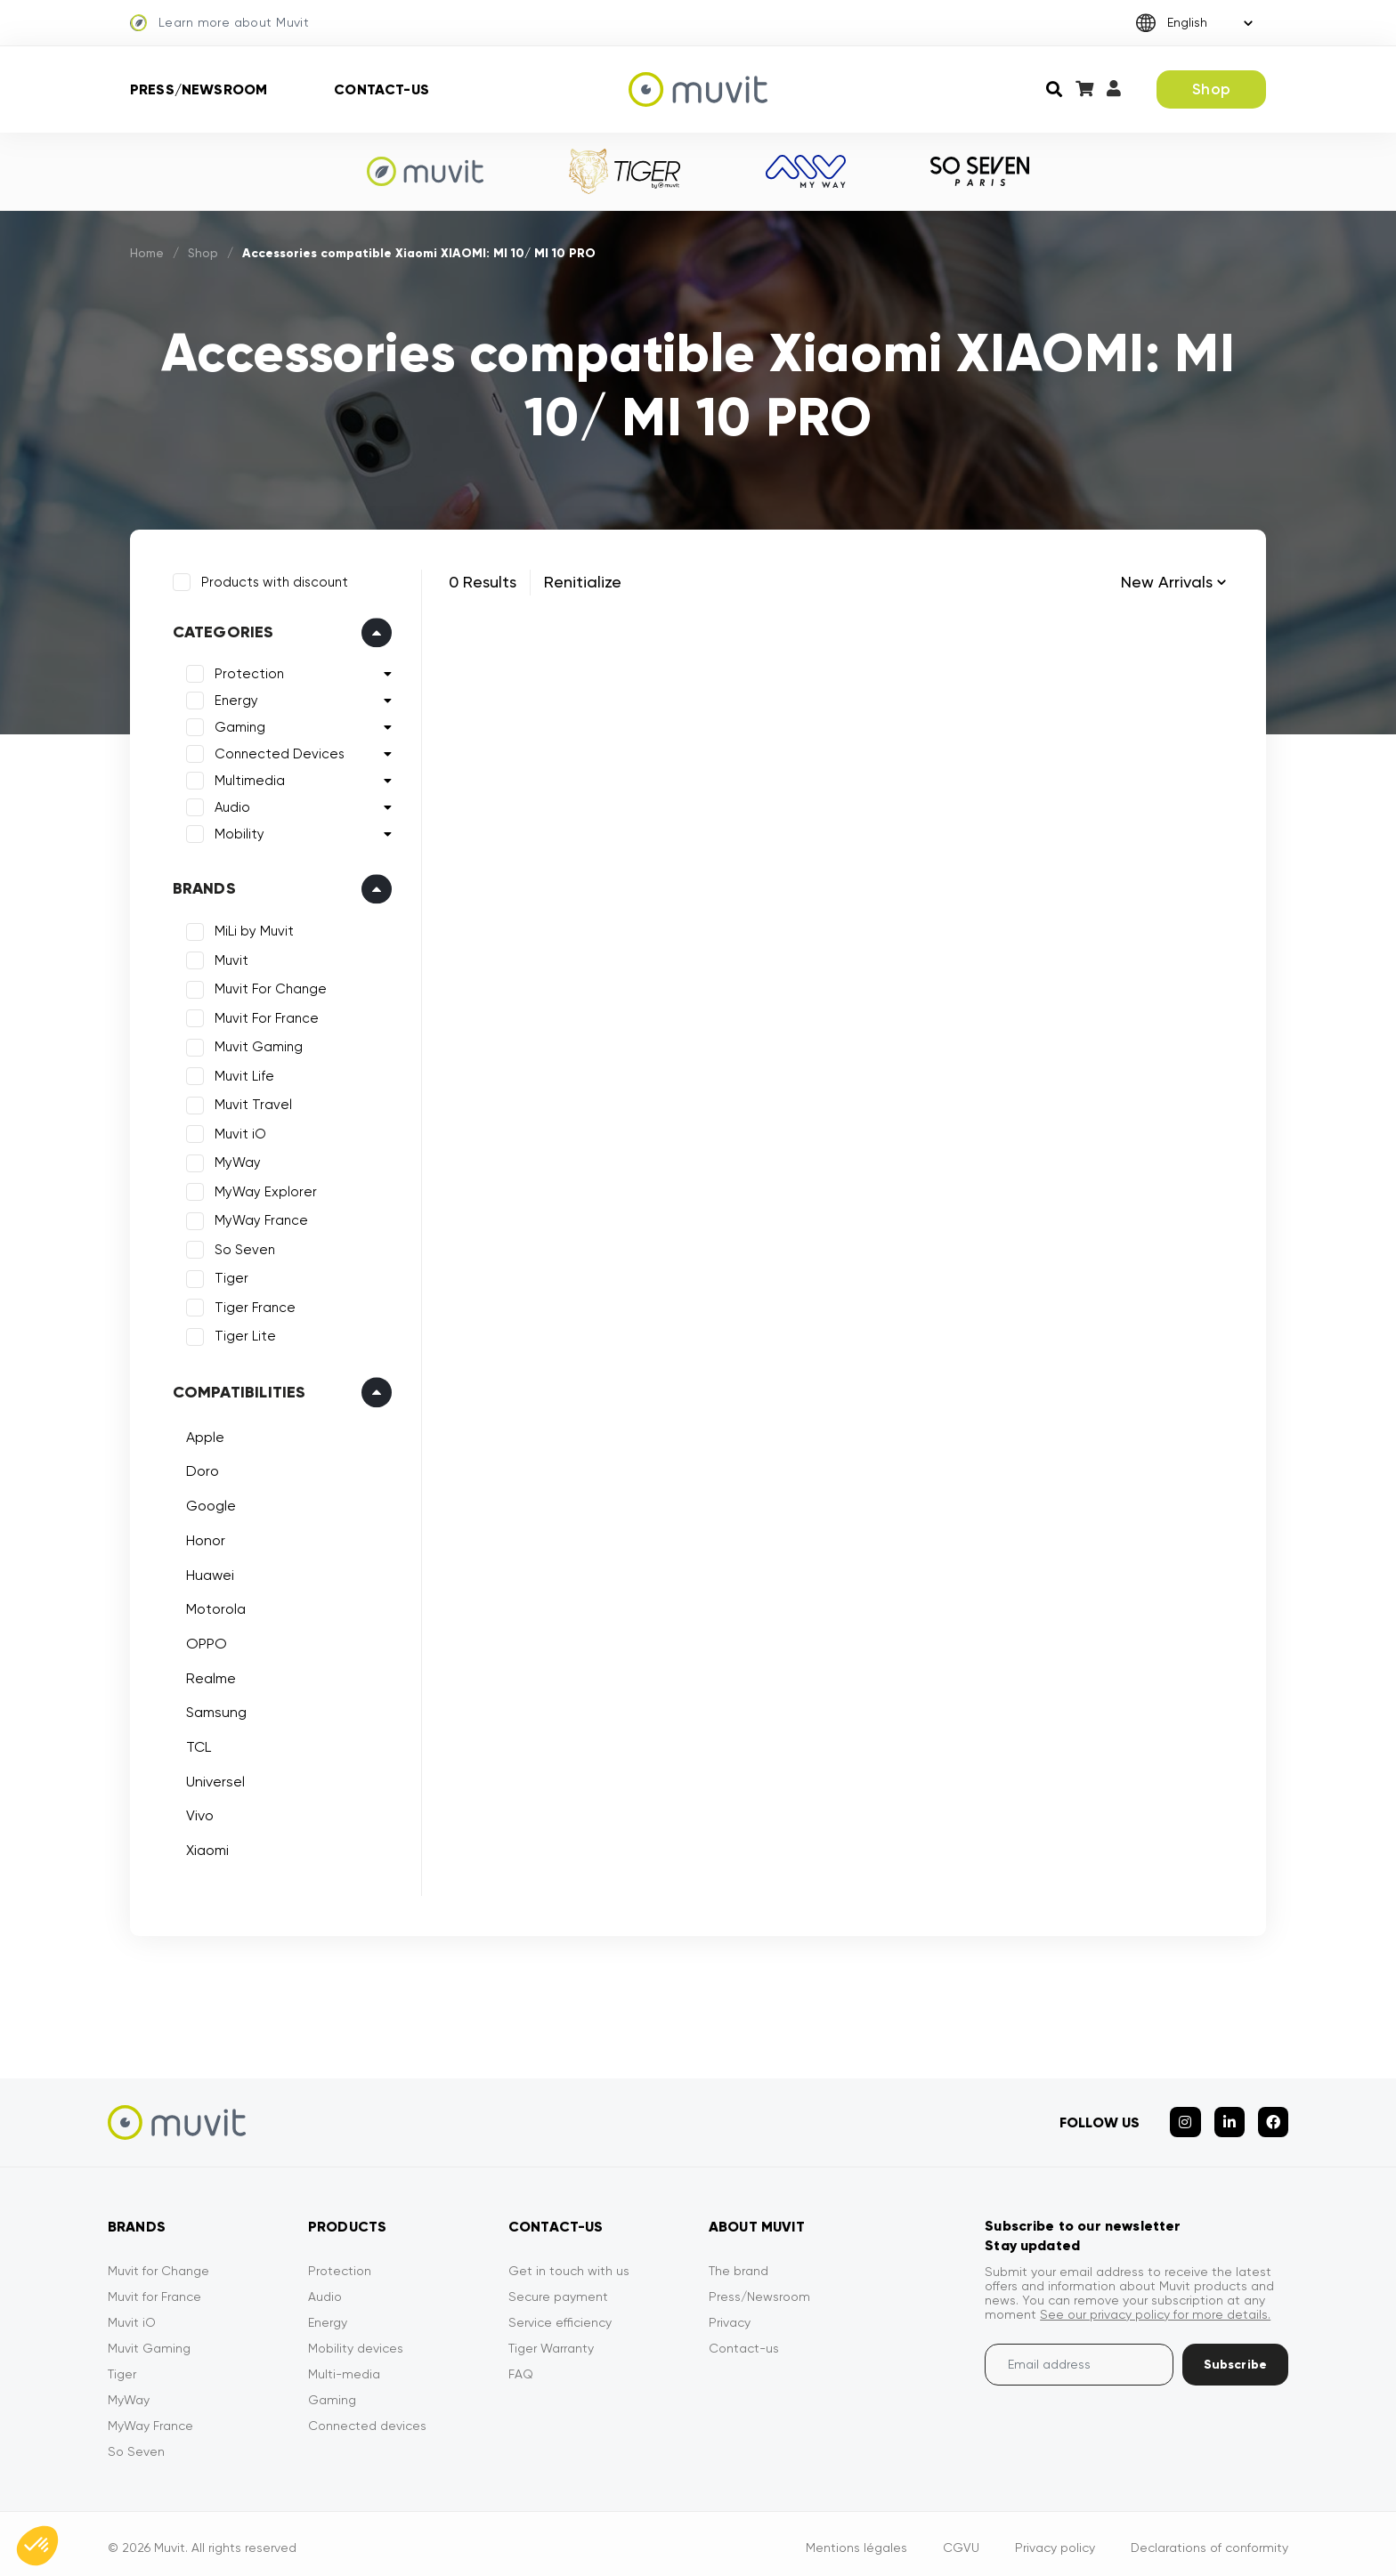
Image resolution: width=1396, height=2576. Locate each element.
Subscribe (1235, 2356)
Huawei (207, 1572)
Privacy (730, 2314)
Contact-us (381, 89)
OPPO (203, 1640)
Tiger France (252, 1305)
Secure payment (558, 2288)
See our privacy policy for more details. (1155, 2306)
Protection (246, 672)
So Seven (242, 1247)
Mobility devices (355, 2340)
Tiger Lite (242, 1334)
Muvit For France (264, 1016)
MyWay (235, 1161)
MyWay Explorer (263, 1189)
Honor (203, 1537)
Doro (199, 1469)
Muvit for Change (158, 2263)
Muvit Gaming (256, 1045)
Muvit (229, 958)
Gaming (237, 725)
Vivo (197, 1813)
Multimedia (247, 779)
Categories (221, 630)
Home (148, 253)
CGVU (961, 2539)
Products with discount (272, 579)
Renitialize (582, 581)
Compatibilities (237, 1389)
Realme (208, 1675)
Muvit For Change (268, 987)
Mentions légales (856, 2539)
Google (208, 1503)
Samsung (213, 1710)
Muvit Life (242, 1073)
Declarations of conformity (1209, 2539)
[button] (37, 2545)
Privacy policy (1055, 2539)
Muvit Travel (250, 1103)
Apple (202, 1434)
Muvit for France (154, 2288)
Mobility (237, 832)
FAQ (520, 2366)
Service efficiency (560, 2314)
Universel (212, 1778)
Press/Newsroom (198, 89)
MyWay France (258, 1219)
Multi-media (344, 2366)
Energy (234, 699)
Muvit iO (238, 1131)
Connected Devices (277, 752)
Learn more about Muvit (219, 23)
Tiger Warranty (551, 2340)
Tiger (229, 1276)
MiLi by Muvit (251, 929)
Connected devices (367, 2417)
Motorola (213, 1606)
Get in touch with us (568, 2263)
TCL (195, 1744)
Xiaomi (204, 1847)
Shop (1211, 89)
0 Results (482, 581)
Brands (201, 886)
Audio (230, 806)
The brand (738, 2263)
